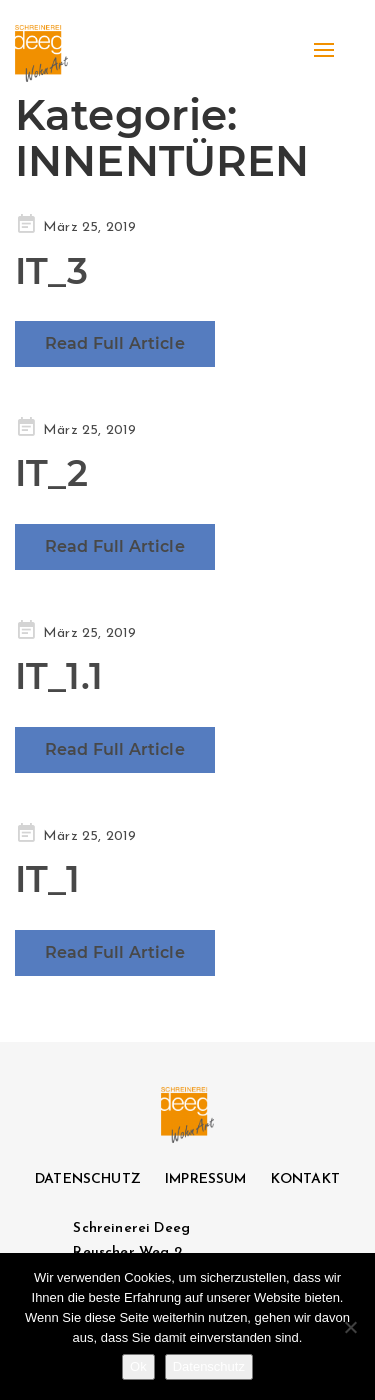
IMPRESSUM (205, 1179)
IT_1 (48, 879)
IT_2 (52, 473)
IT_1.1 (59, 676)
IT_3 (52, 271)
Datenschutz (209, 1366)
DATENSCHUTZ (88, 1179)
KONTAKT (305, 1179)
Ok (138, 1366)
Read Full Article (115, 343)
